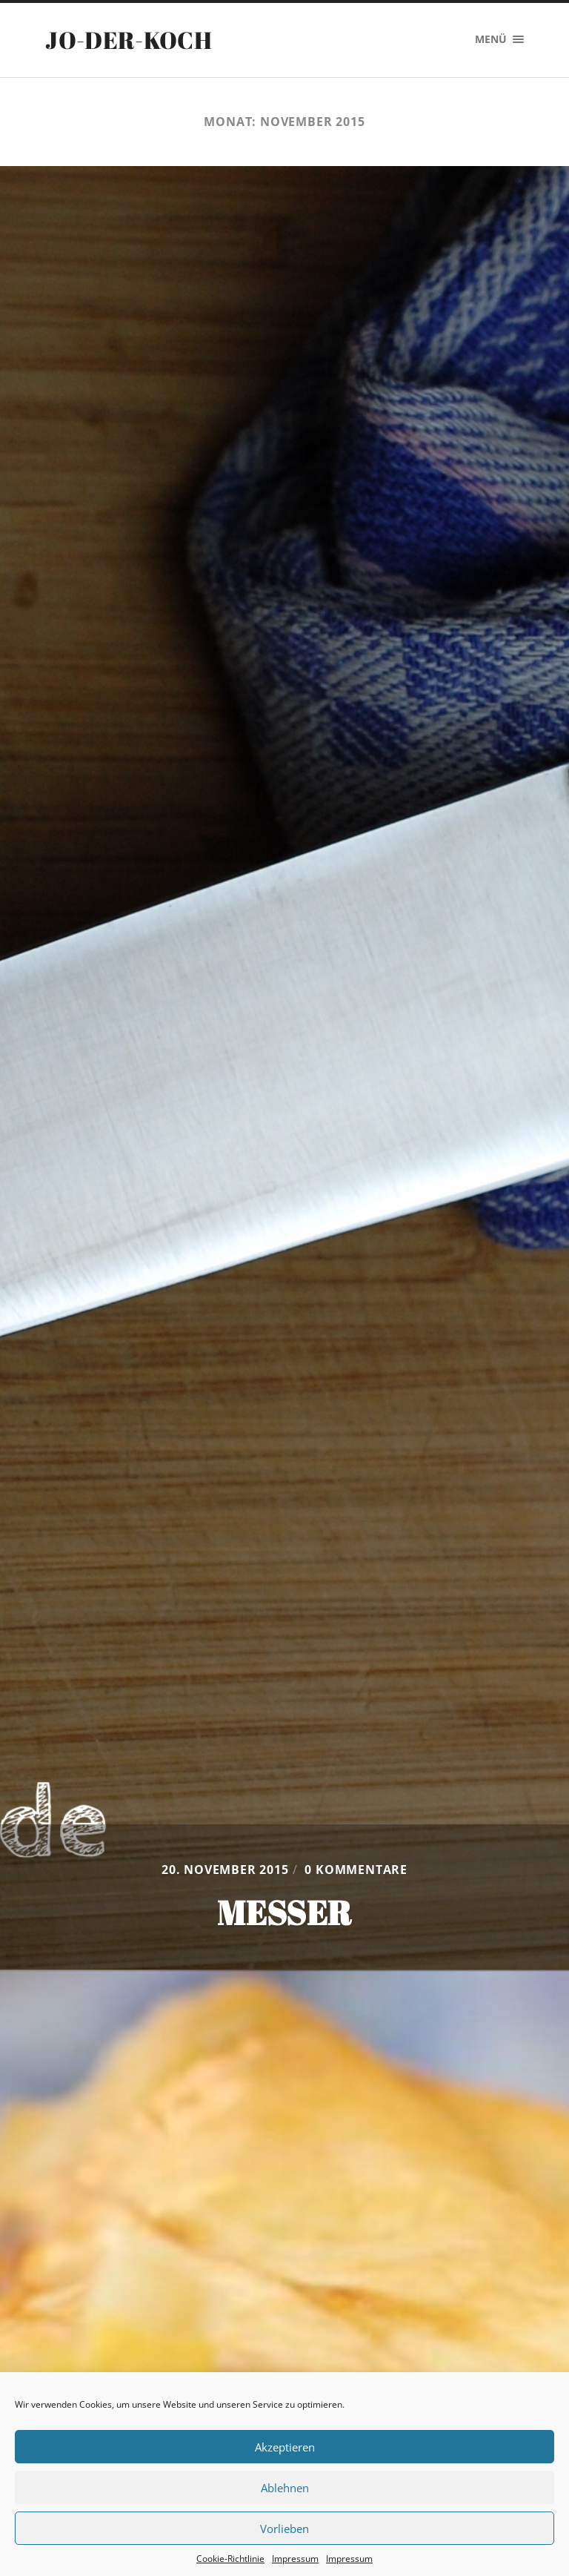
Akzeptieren (285, 2447)
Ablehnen (285, 2487)
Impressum (295, 2558)
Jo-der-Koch (128, 40)
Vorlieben (284, 2528)
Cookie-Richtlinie (230, 2558)
